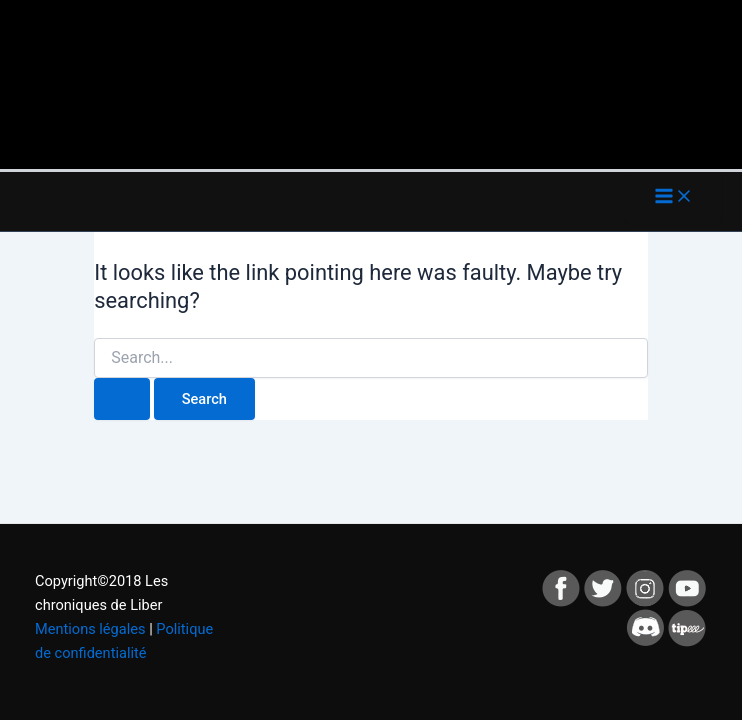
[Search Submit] (122, 399)
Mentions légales (90, 629)
